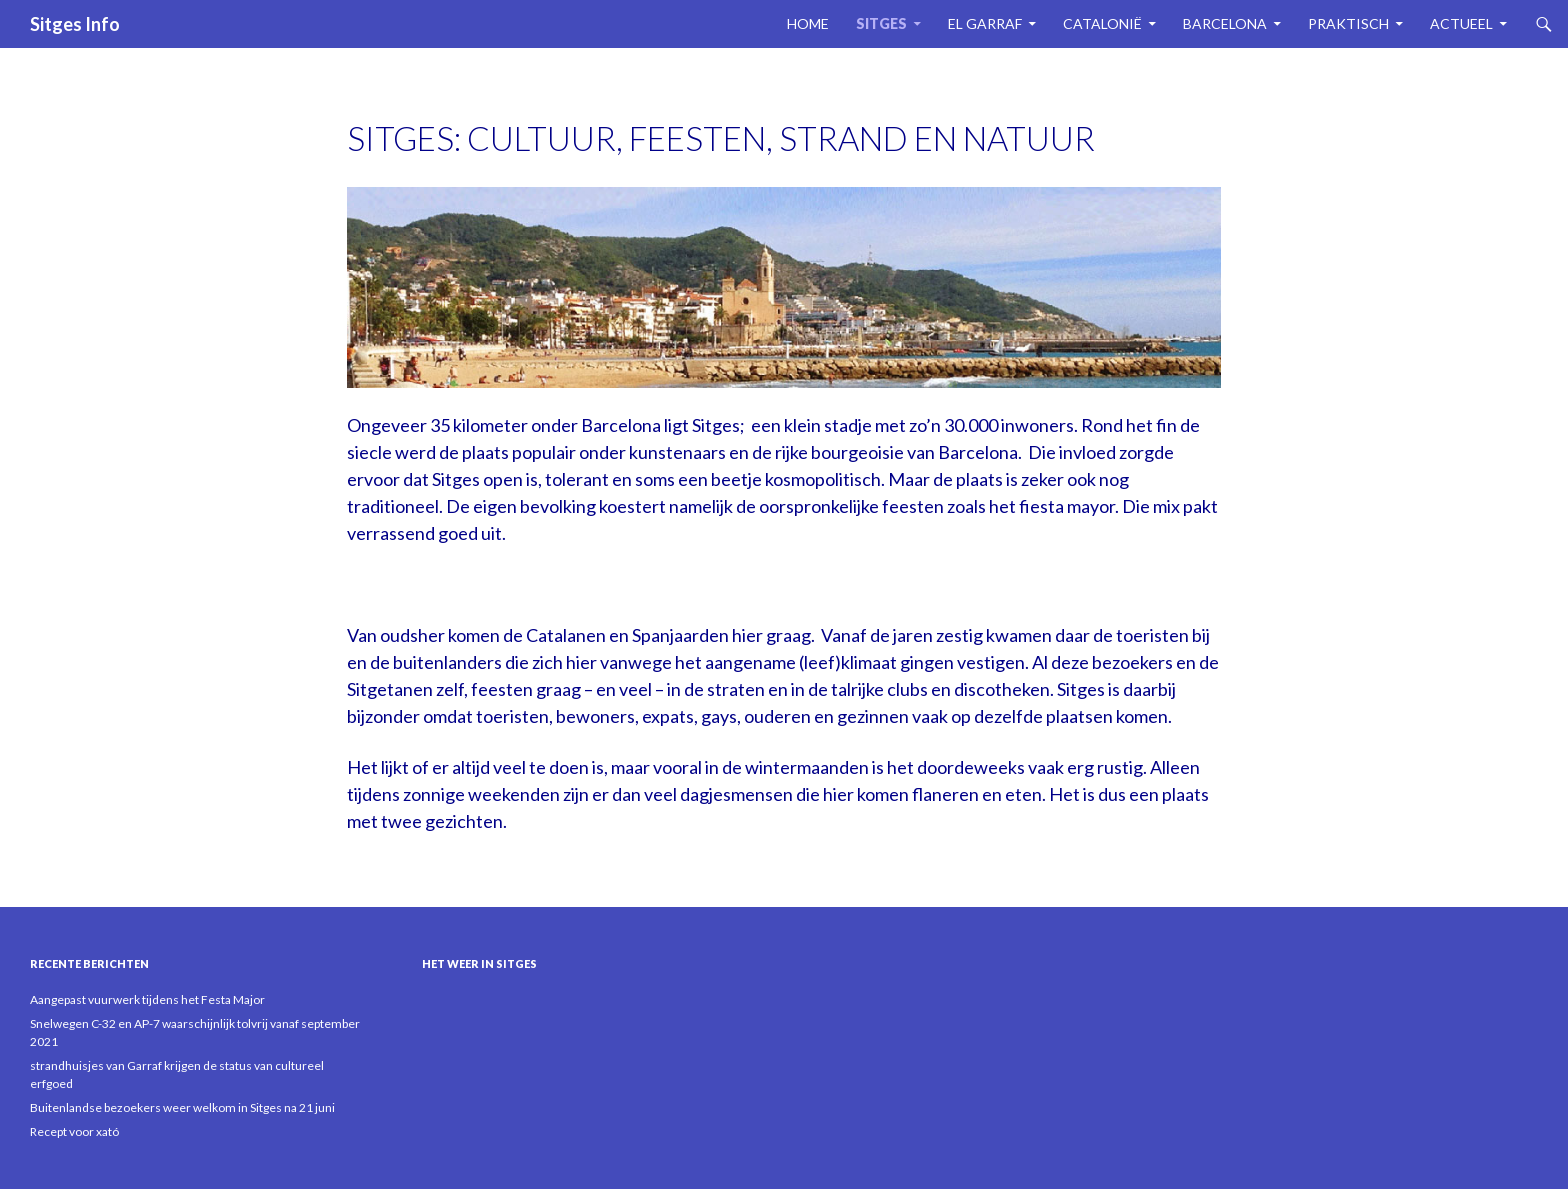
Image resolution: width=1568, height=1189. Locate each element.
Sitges (881, 23)
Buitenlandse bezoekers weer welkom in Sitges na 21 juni (182, 1107)
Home (808, 23)
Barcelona (1225, 23)
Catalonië (1102, 23)
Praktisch (1348, 23)
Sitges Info (75, 24)
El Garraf (985, 23)
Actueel (1461, 23)
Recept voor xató (74, 1131)
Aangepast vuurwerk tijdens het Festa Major (147, 999)
